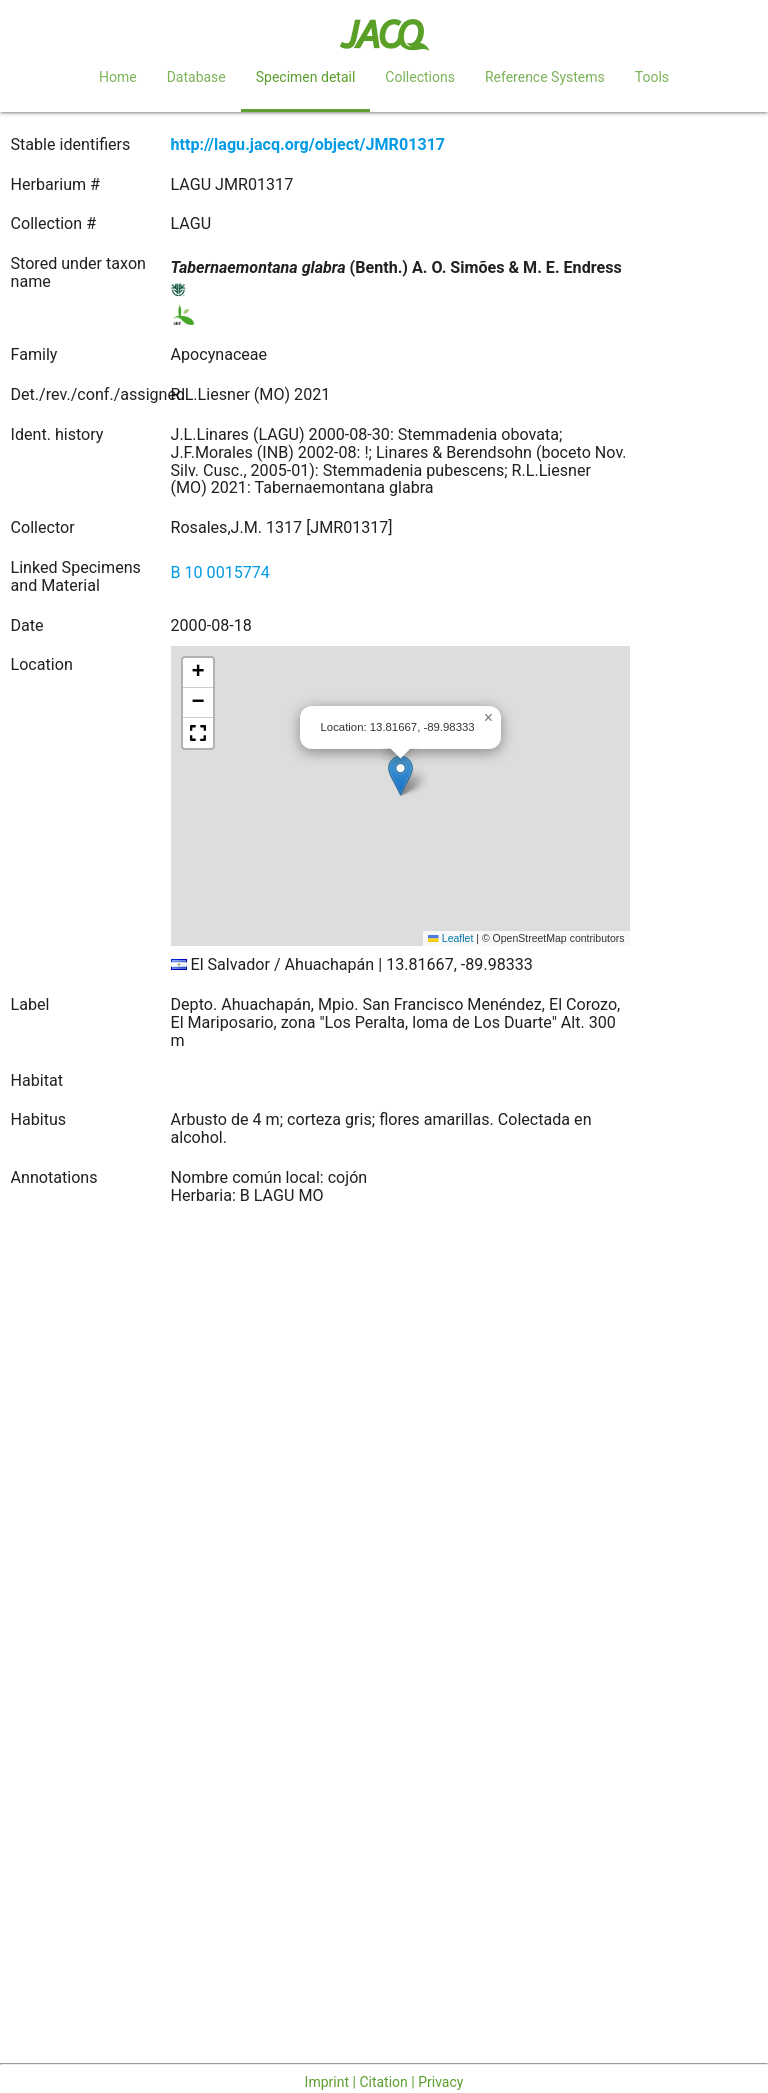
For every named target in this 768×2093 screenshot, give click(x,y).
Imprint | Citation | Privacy (384, 2082)
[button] (400, 775)
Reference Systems (545, 77)
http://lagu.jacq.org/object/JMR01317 (308, 144)
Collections (420, 77)
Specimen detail (306, 77)
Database (196, 77)
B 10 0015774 (220, 572)
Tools (652, 77)
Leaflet (450, 938)
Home (118, 77)
